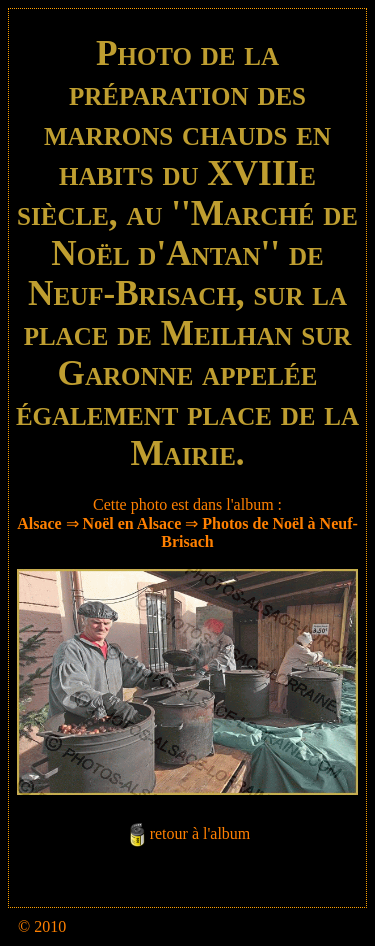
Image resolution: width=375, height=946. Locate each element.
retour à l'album (200, 833)
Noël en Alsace (132, 523)
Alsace (39, 523)
